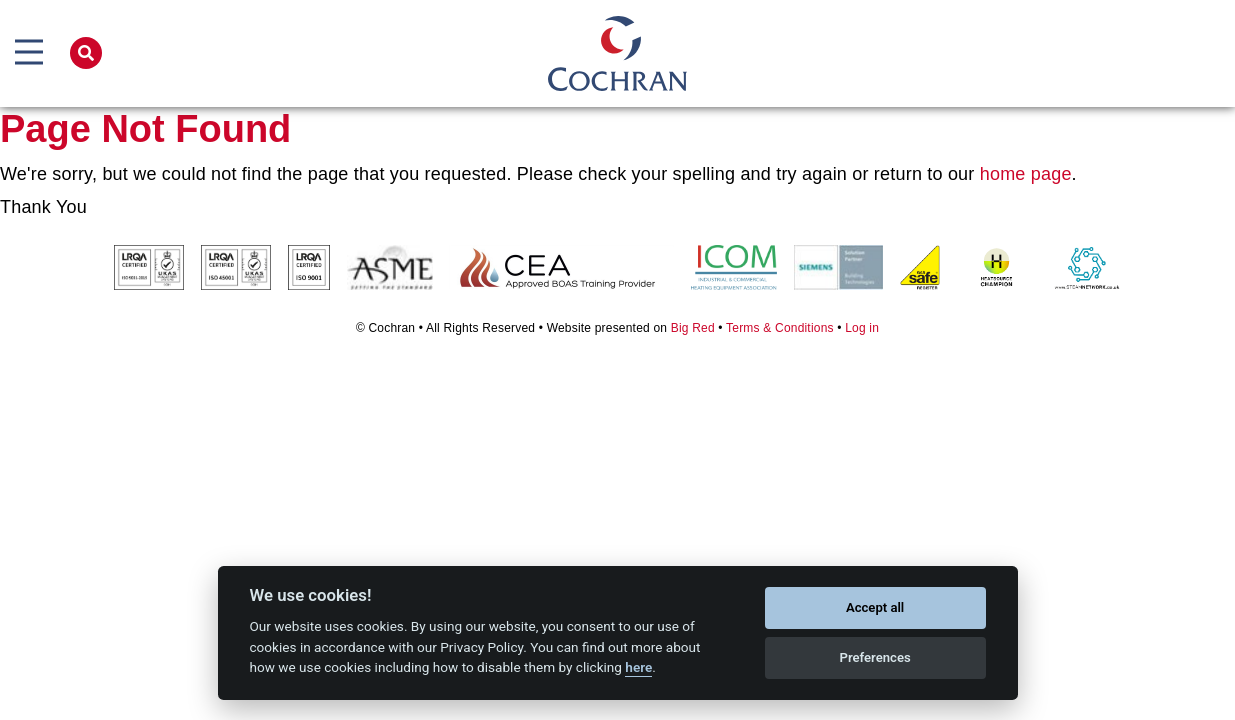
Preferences (874, 657)
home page (1026, 174)
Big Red (693, 328)
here (638, 667)
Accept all (875, 607)
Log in (862, 328)
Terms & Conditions (780, 328)
